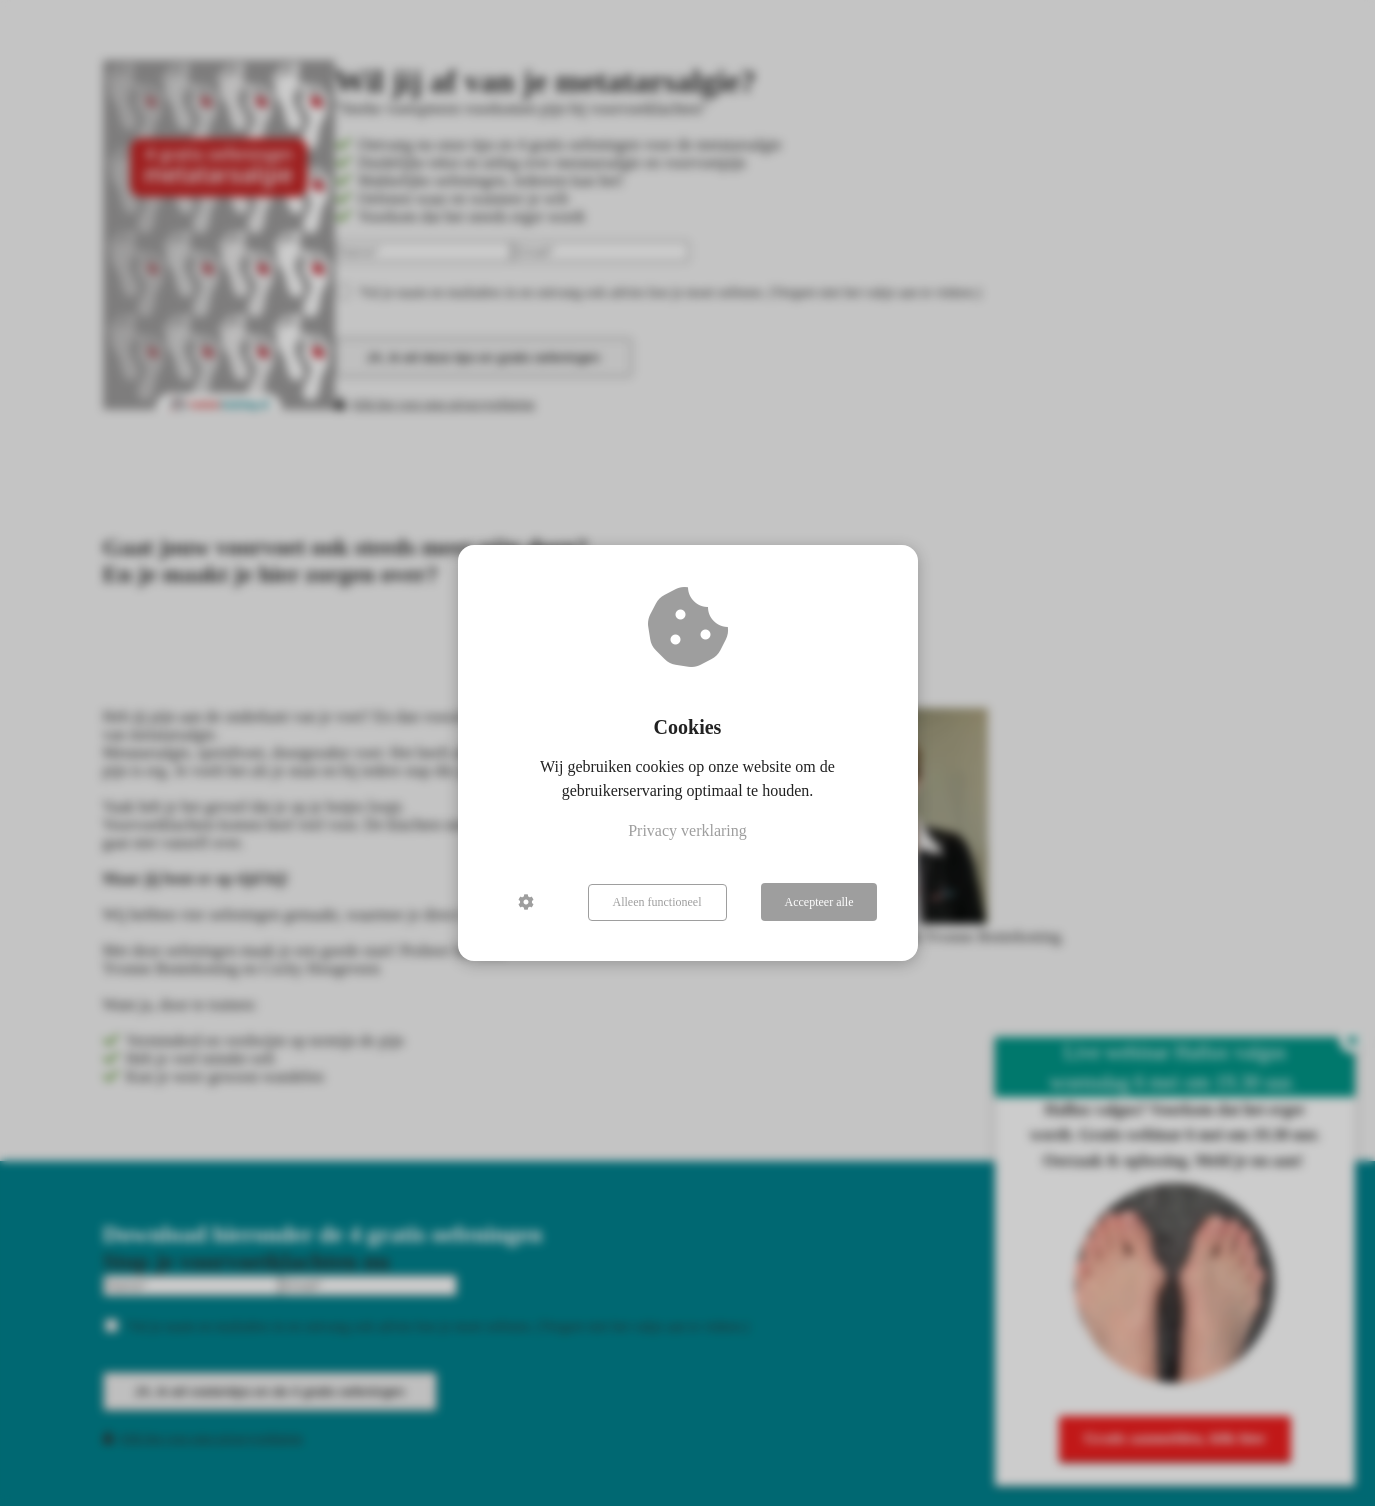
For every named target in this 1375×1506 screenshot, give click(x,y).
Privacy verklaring (687, 831)
